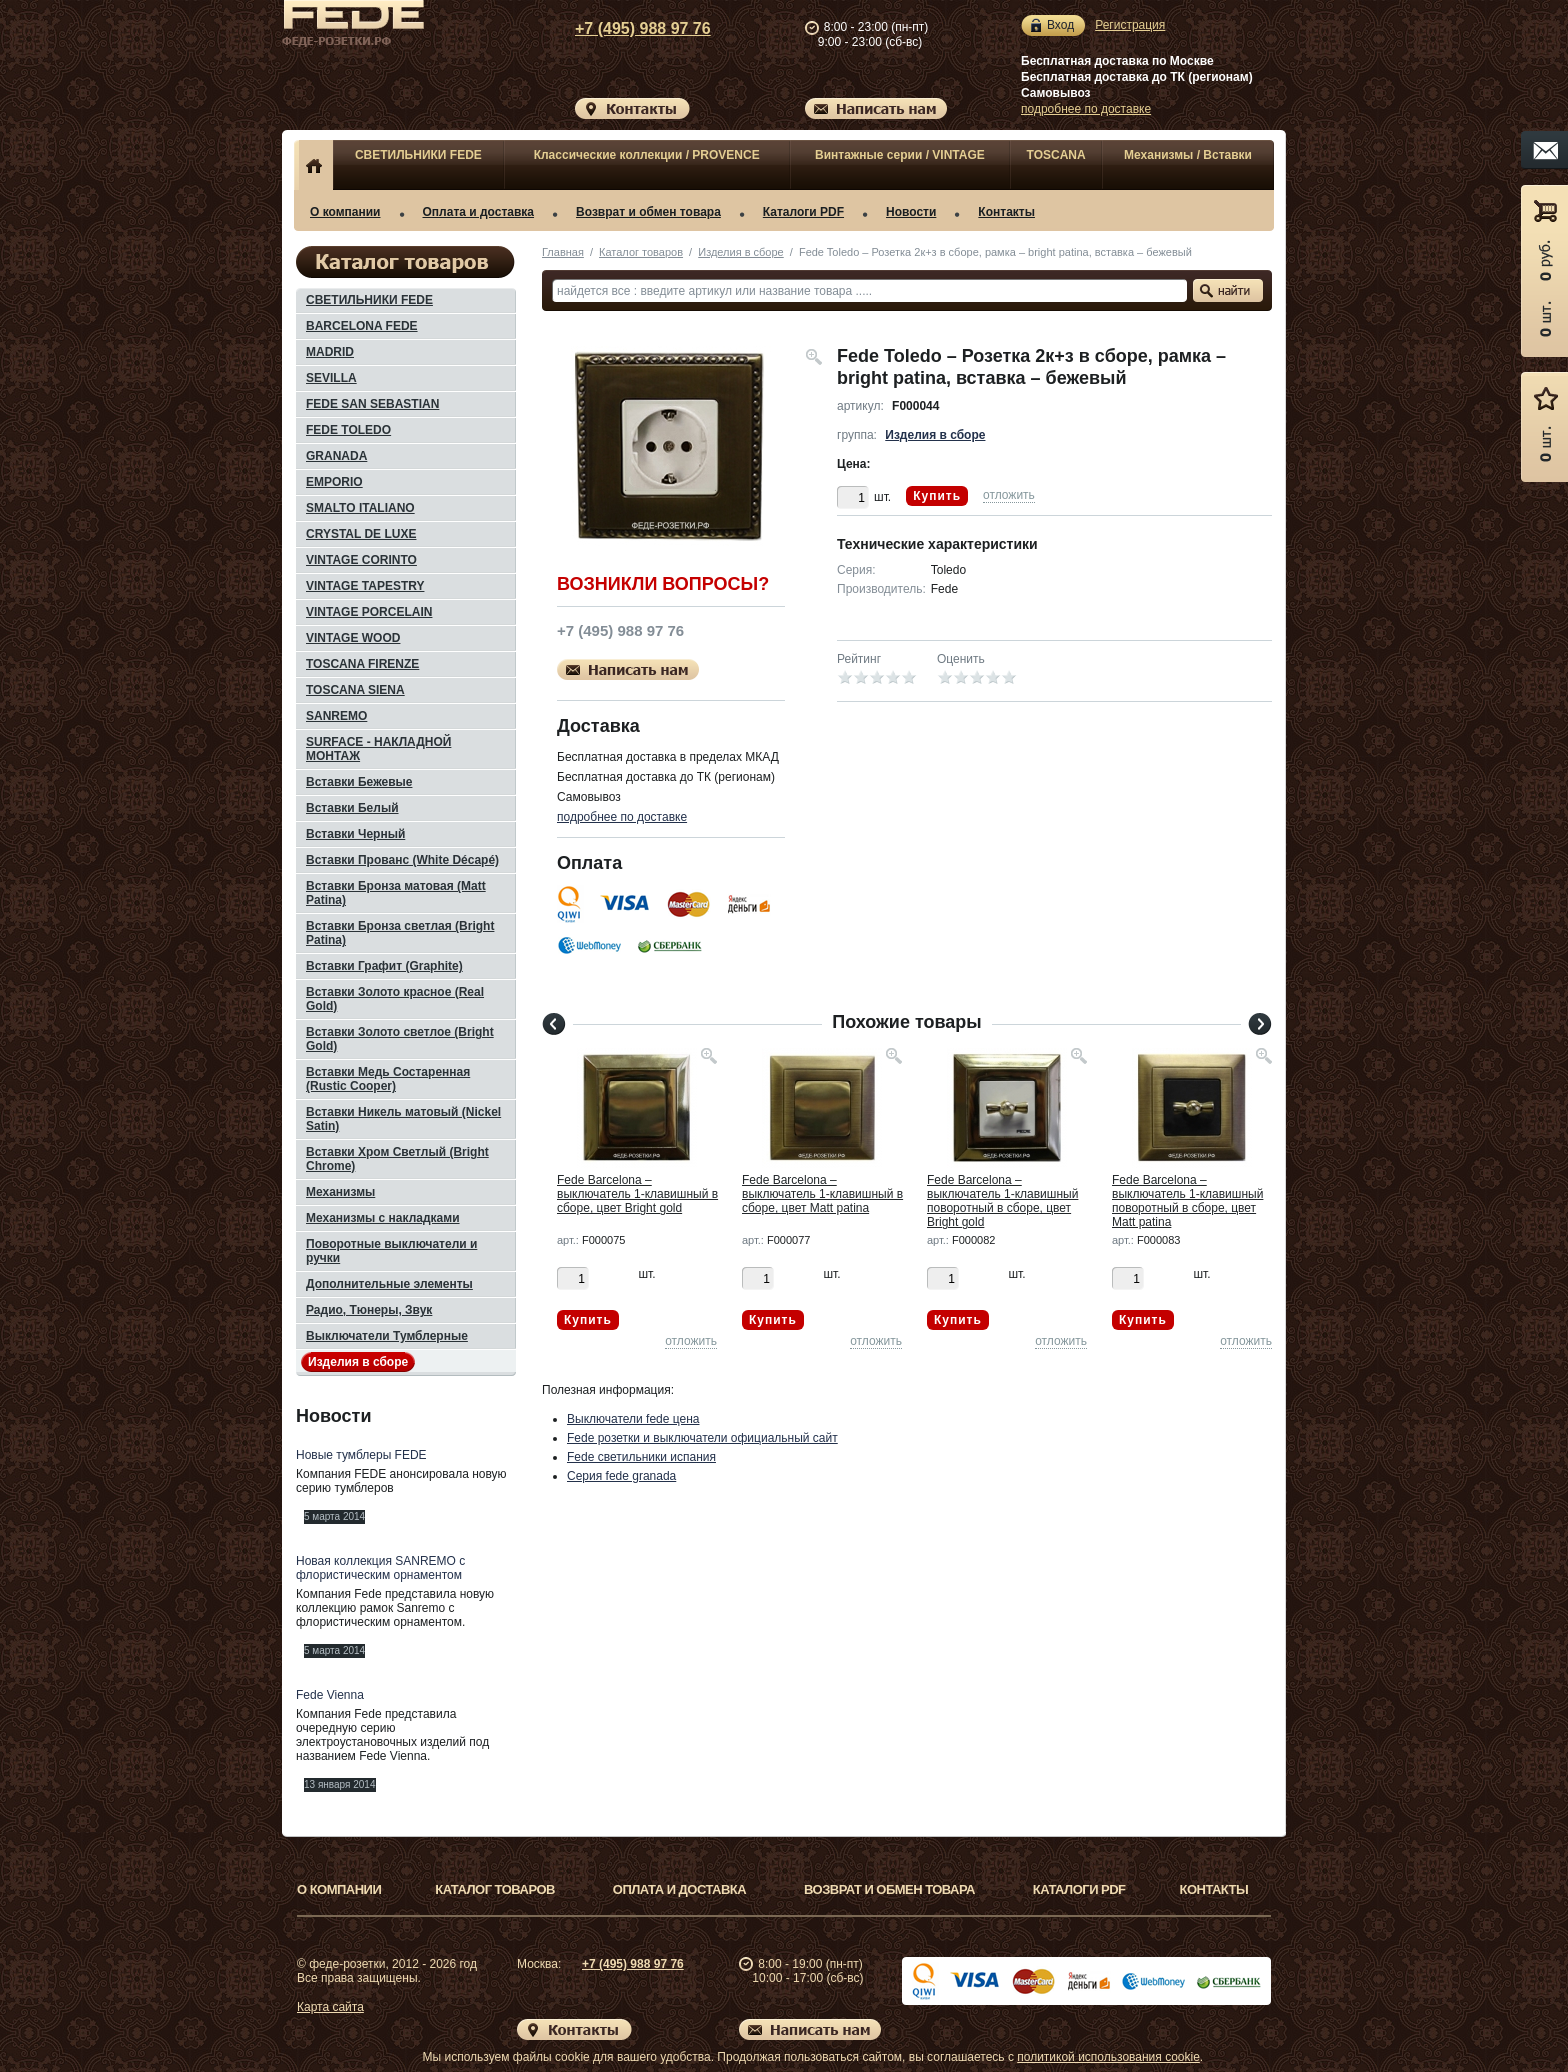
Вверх (1349, 2009)
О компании (345, 212)
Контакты (1006, 212)
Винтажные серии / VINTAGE (900, 155)
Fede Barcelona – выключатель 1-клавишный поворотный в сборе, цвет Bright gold (1002, 1201)
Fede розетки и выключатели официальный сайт (702, 1438)
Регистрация (1130, 25)
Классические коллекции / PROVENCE (647, 155)
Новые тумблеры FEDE (361, 1455)
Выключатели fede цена (633, 1419)
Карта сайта (330, 2007)
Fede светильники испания (641, 1457)
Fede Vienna (330, 1695)
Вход (1060, 25)
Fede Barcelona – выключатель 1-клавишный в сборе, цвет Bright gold (637, 1194)
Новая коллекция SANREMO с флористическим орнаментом (380, 1568)
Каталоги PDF (803, 212)
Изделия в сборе (741, 252)
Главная (563, 252)
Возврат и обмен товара (648, 212)
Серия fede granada (621, 1476)
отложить (1009, 495)
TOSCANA (1056, 155)
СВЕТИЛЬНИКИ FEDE (418, 155)
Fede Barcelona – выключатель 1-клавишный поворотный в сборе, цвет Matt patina (1187, 1201)
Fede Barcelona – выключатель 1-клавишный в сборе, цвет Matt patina (822, 1194)
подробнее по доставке (1086, 109)
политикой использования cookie (1108, 2057)
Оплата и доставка (479, 212)
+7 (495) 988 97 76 (624, 28)
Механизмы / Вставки (1188, 155)
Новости (911, 212)
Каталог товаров (641, 252)
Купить (937, 496)
